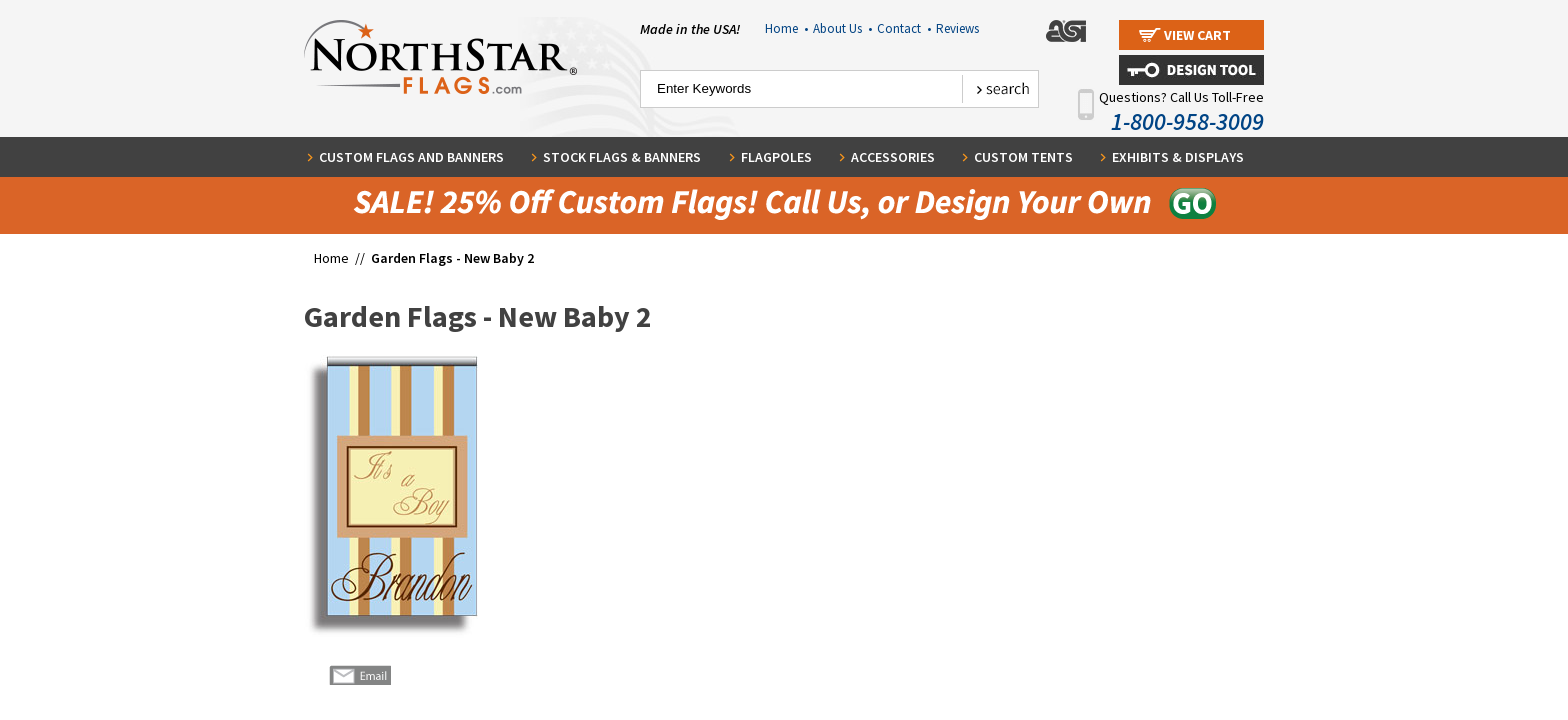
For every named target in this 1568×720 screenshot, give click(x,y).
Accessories (893, 157)
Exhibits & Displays (1178, 157)
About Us (842, 28)
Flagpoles (776, 157)
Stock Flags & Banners (622, 157)
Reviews (957, 28)
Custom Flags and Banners (411, 157)
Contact (904, 28)
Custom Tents (1023, 157)
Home (786, 28)
